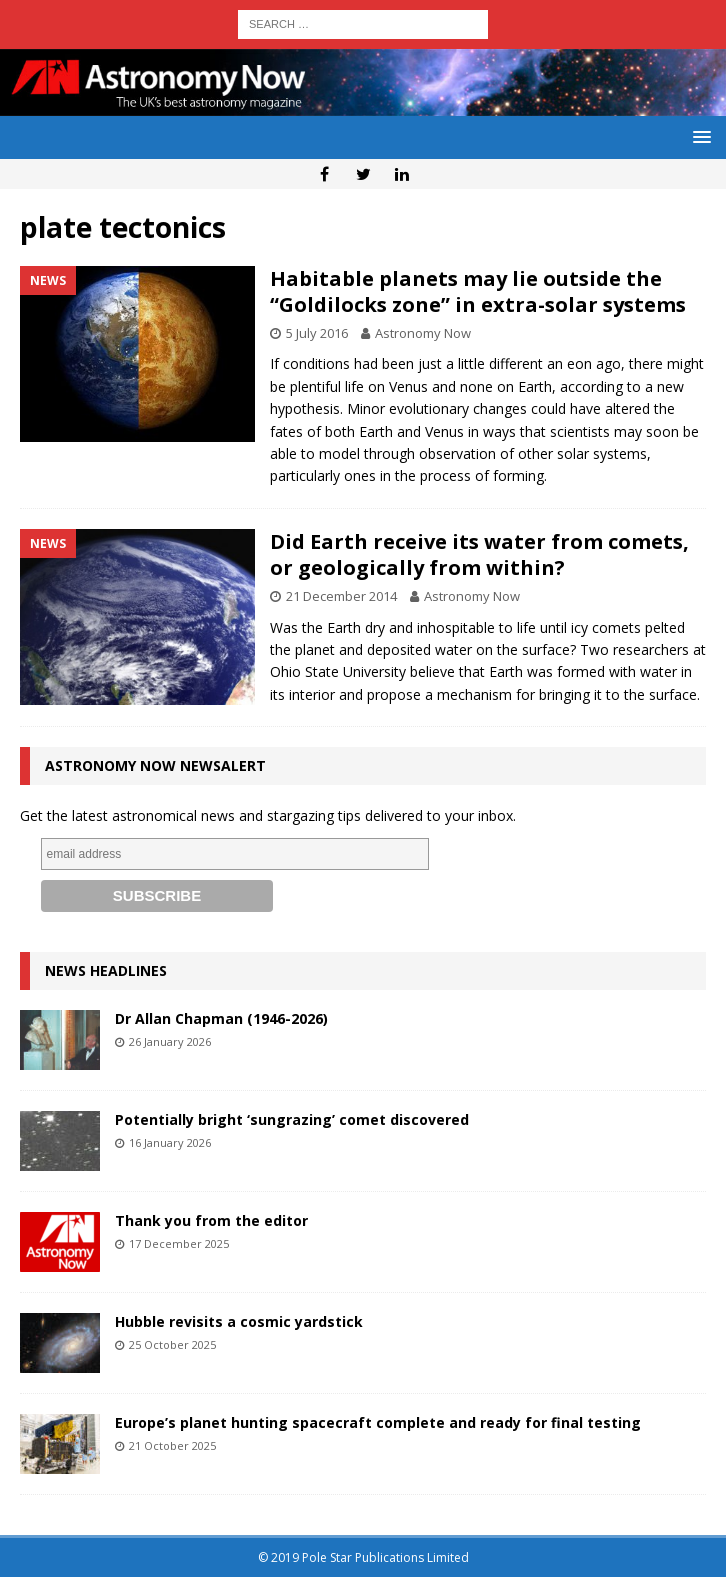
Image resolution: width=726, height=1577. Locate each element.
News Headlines (106, 970)
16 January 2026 (170, 1142)
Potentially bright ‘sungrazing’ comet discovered (292, 1119)
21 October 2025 (172, 1445)
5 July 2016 (317, 333)
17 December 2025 (179, 1243)
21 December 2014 (341, 596)
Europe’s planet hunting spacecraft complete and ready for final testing (378, 1422)
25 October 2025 (172, 1344)
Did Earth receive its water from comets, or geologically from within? (479, 554)
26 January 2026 (170, 1041)
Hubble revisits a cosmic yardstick (239, 1321)
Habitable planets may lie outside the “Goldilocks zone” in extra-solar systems (478, 291)
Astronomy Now (423, 333)
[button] (698, 136)
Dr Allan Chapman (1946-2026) (221, 1018)
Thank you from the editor (211, 1220)
